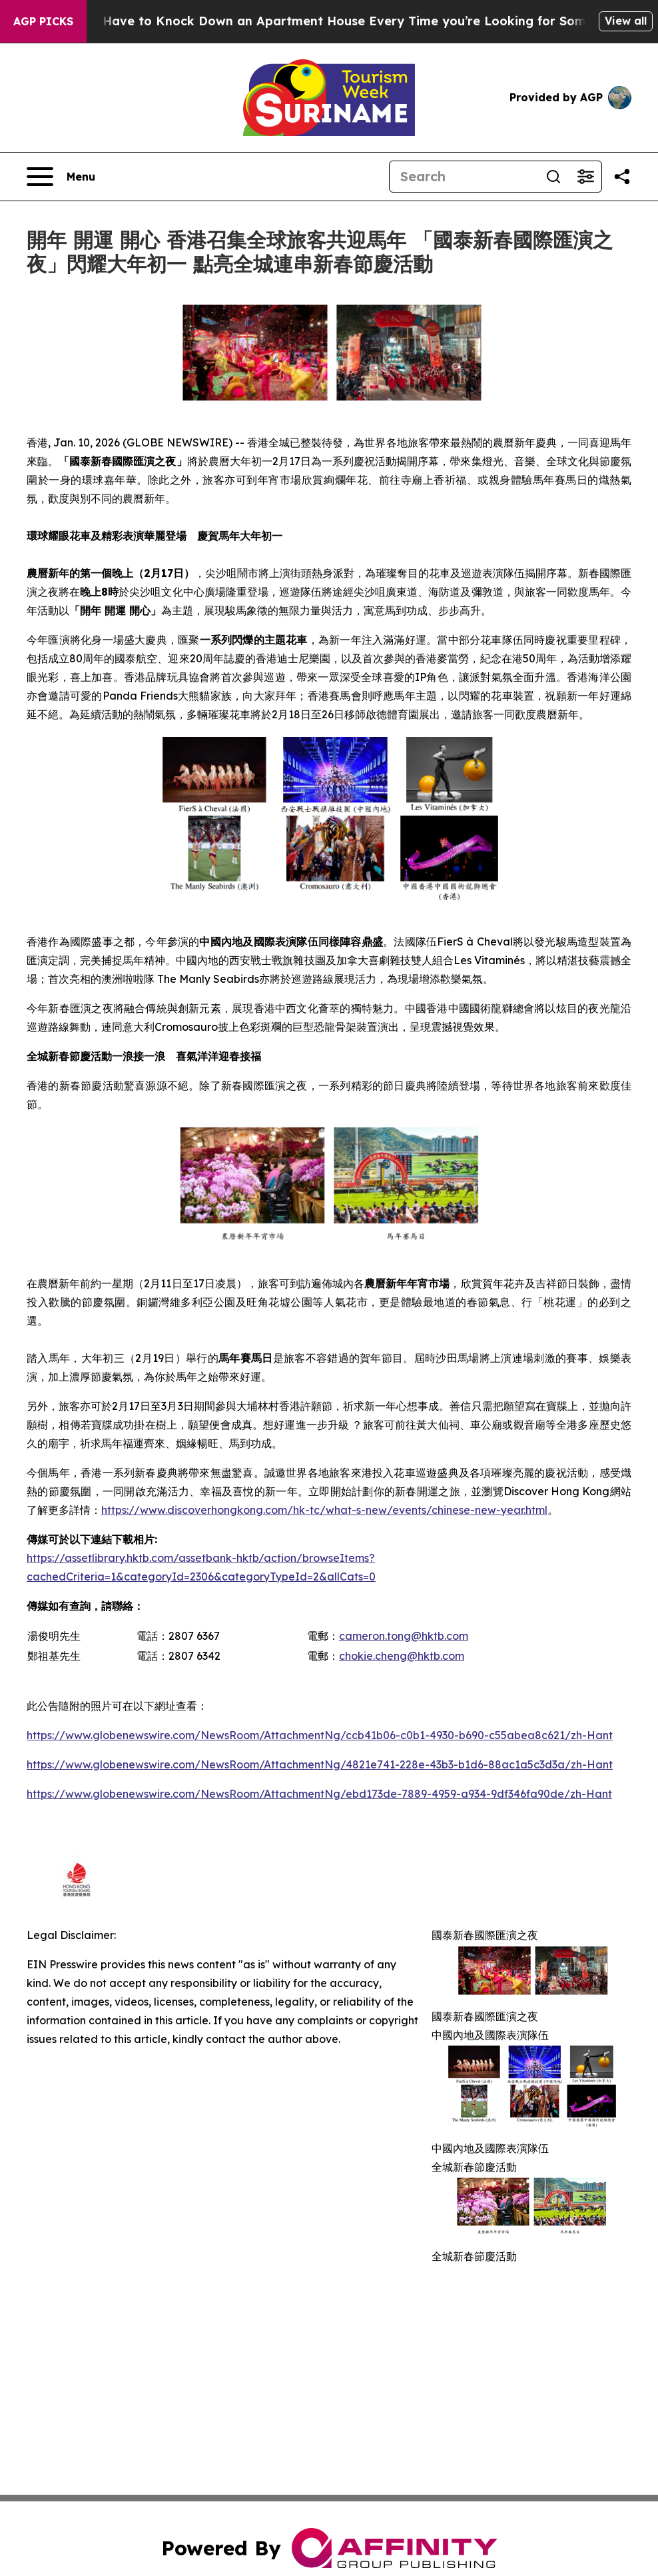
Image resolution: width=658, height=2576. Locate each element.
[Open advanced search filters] (585, 176)
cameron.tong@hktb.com (403, 1635)
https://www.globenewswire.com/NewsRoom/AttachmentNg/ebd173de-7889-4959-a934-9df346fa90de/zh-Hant (319, 1793)
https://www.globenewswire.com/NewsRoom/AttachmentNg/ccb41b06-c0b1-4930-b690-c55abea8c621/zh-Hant (320, 1735)
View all (626, 20)
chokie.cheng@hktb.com (401, 1655)
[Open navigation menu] (61, 176)
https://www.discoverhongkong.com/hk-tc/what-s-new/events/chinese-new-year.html (324, 1510)
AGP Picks (43, 21)
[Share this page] (622, 176)
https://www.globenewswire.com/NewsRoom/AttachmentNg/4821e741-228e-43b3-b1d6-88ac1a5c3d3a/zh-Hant (320, 1764)
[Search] (463, 176)
